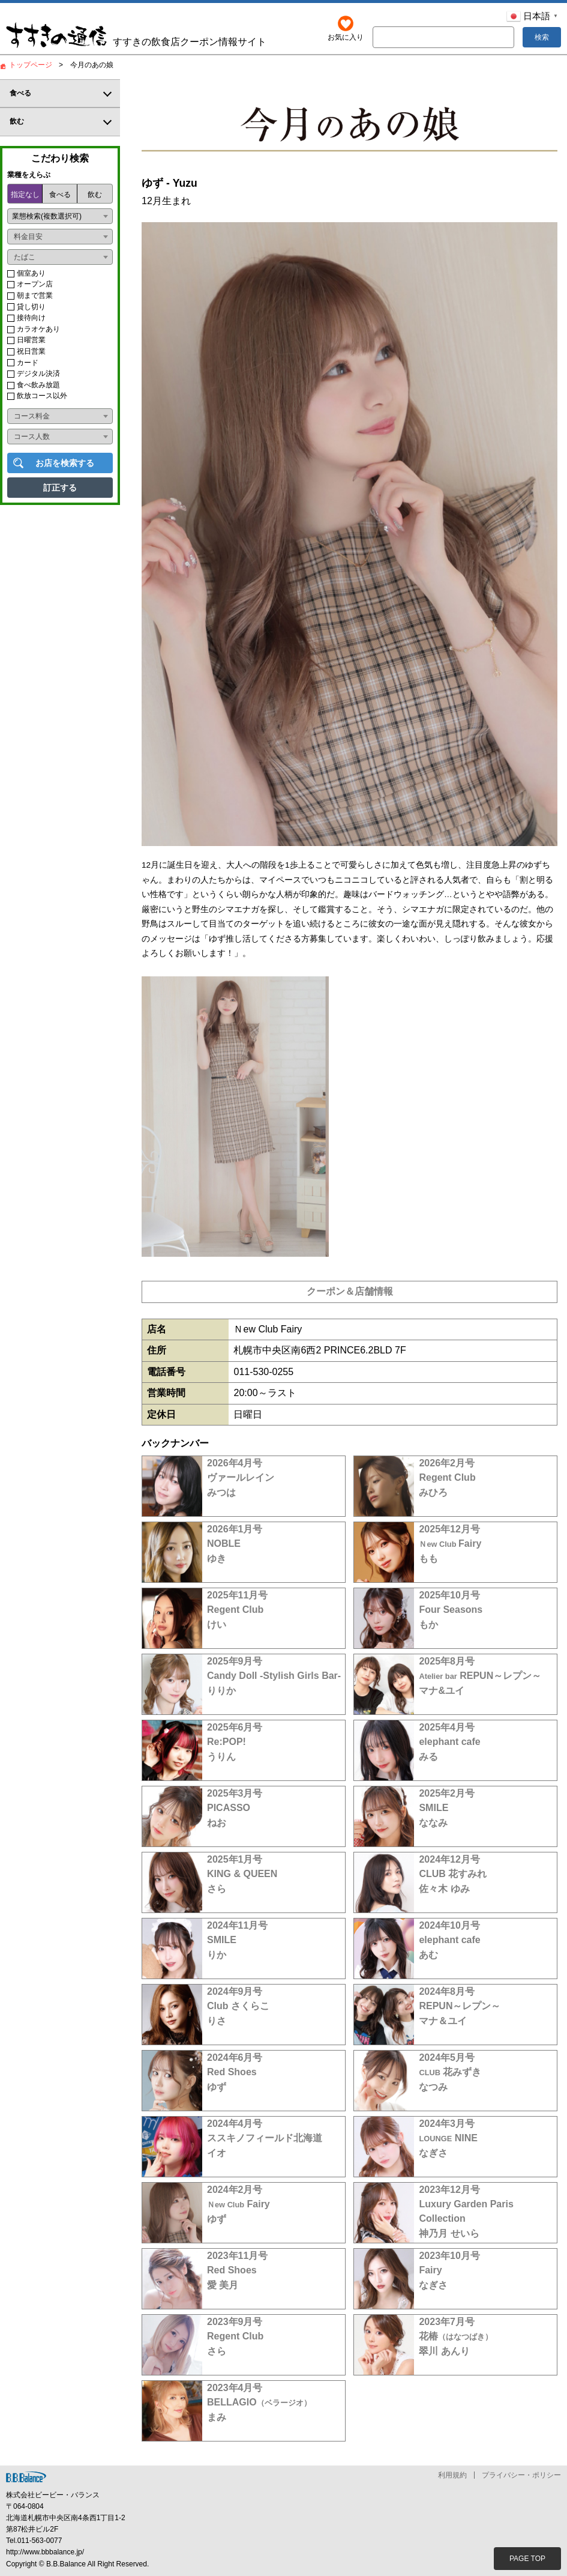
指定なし (25, 194)
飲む (95, 194)
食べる (60, 194)
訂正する (60, 487)
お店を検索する (64, 463)
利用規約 (452, 2475)
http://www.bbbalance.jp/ (45, 2552)
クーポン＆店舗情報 (350, 1291)
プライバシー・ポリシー (521, 2475)
